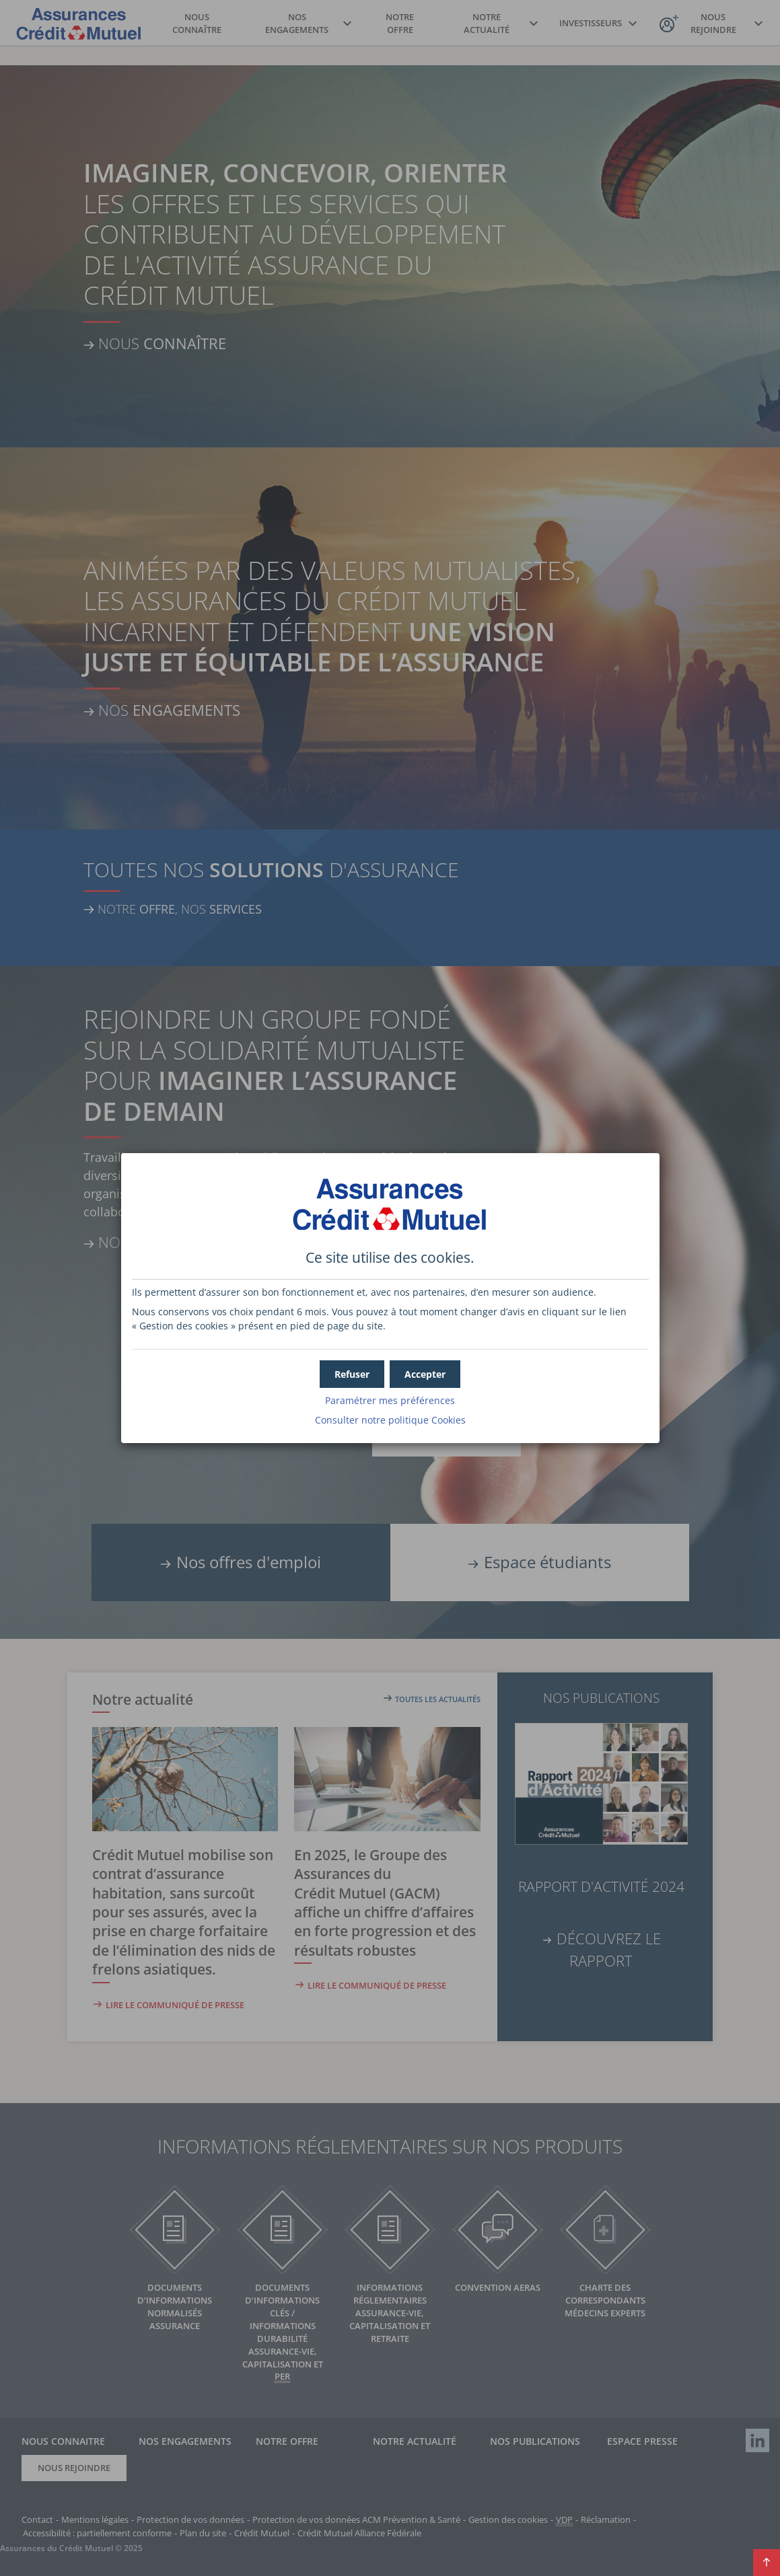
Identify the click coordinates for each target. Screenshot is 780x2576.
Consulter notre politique (390, 1419)
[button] (425, 1374)
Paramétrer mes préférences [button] (390, 1400)
